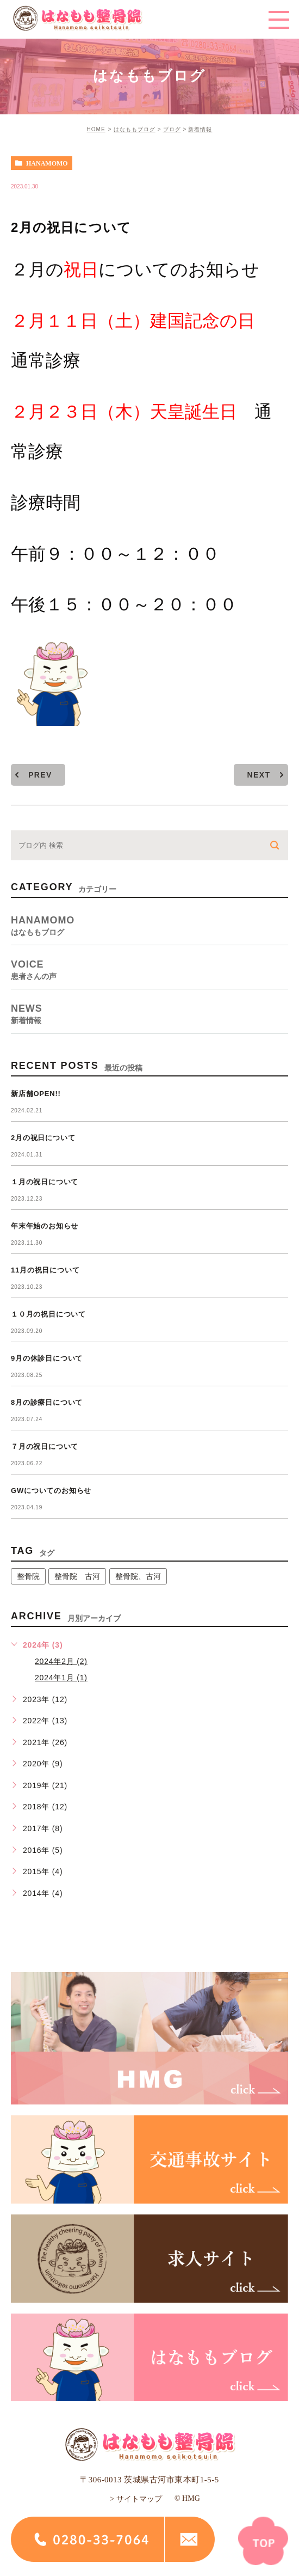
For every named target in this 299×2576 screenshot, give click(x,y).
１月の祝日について (44, 1182)
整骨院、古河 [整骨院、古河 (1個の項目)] (138, 1576)
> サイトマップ (135, 2499)
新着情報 (200, 129)
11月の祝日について (45, 1270)
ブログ (172, 129)
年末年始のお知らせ (44, 1226)
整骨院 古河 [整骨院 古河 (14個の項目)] (77, 1576)
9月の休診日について (47, 1358)
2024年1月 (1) (61, 1677)
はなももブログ (134, 129)
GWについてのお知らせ (51, 1490)
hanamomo (47, 163)
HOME (96, 129)
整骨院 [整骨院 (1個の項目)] (28, 1576)
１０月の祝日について (48, 1314)
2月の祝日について (43, 1138)
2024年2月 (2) (61, 1661)
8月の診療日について (47, 1402)
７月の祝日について (44, 1446)
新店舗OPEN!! (36, 1094)
